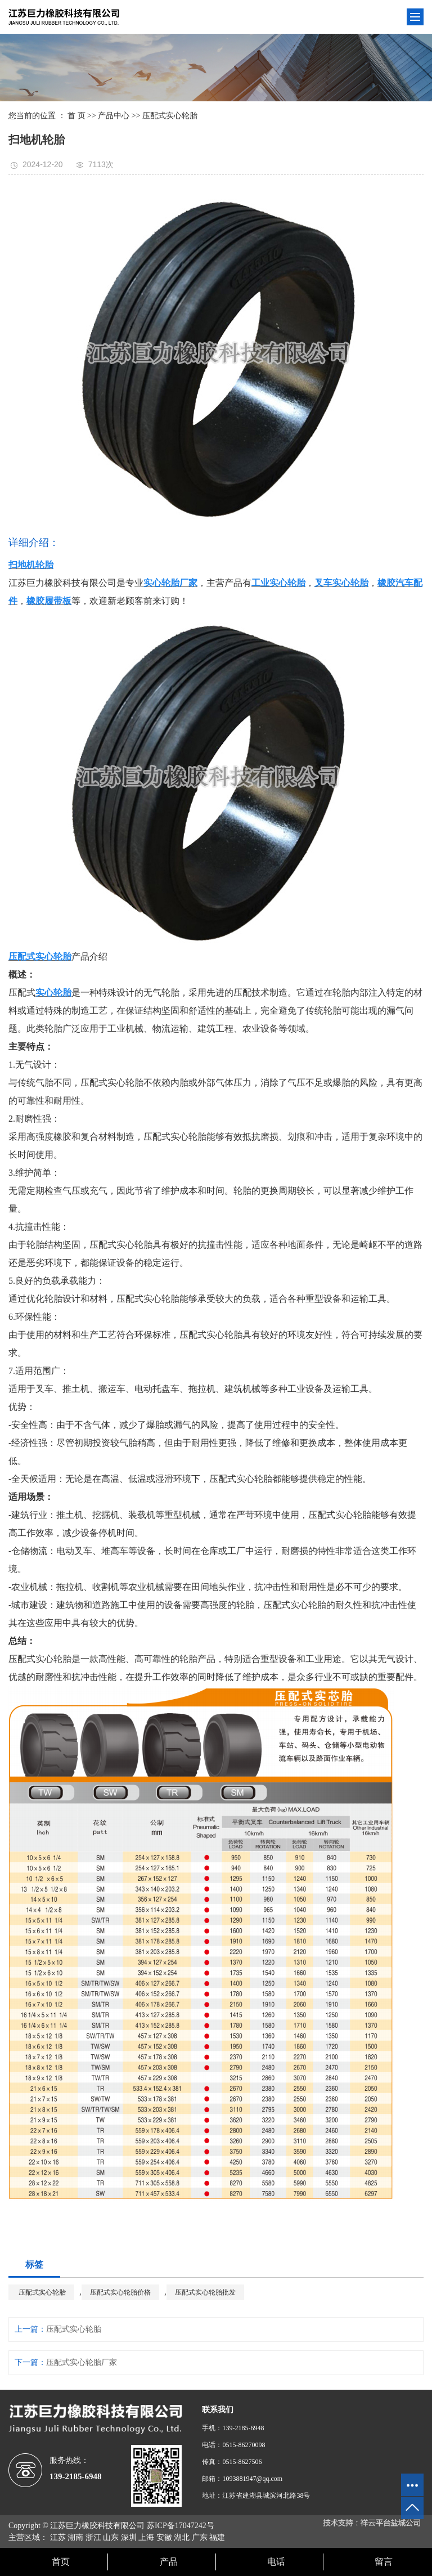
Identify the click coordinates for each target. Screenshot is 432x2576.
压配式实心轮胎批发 (205, 2292)
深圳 (129, 2537)
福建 (217, 2537)
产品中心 (113, 115)
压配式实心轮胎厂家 (81, 2362)
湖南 (75, 2537)
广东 (200, 2537)
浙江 (93, 2537)
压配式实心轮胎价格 (120, 2292)
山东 (111, 2537)
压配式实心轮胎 (169, 115)
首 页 (77, 115)
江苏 (58, 2537)
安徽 (164, 2537)
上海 (146, 2537)
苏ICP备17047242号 (180, 2525)
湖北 (182, 2537)
